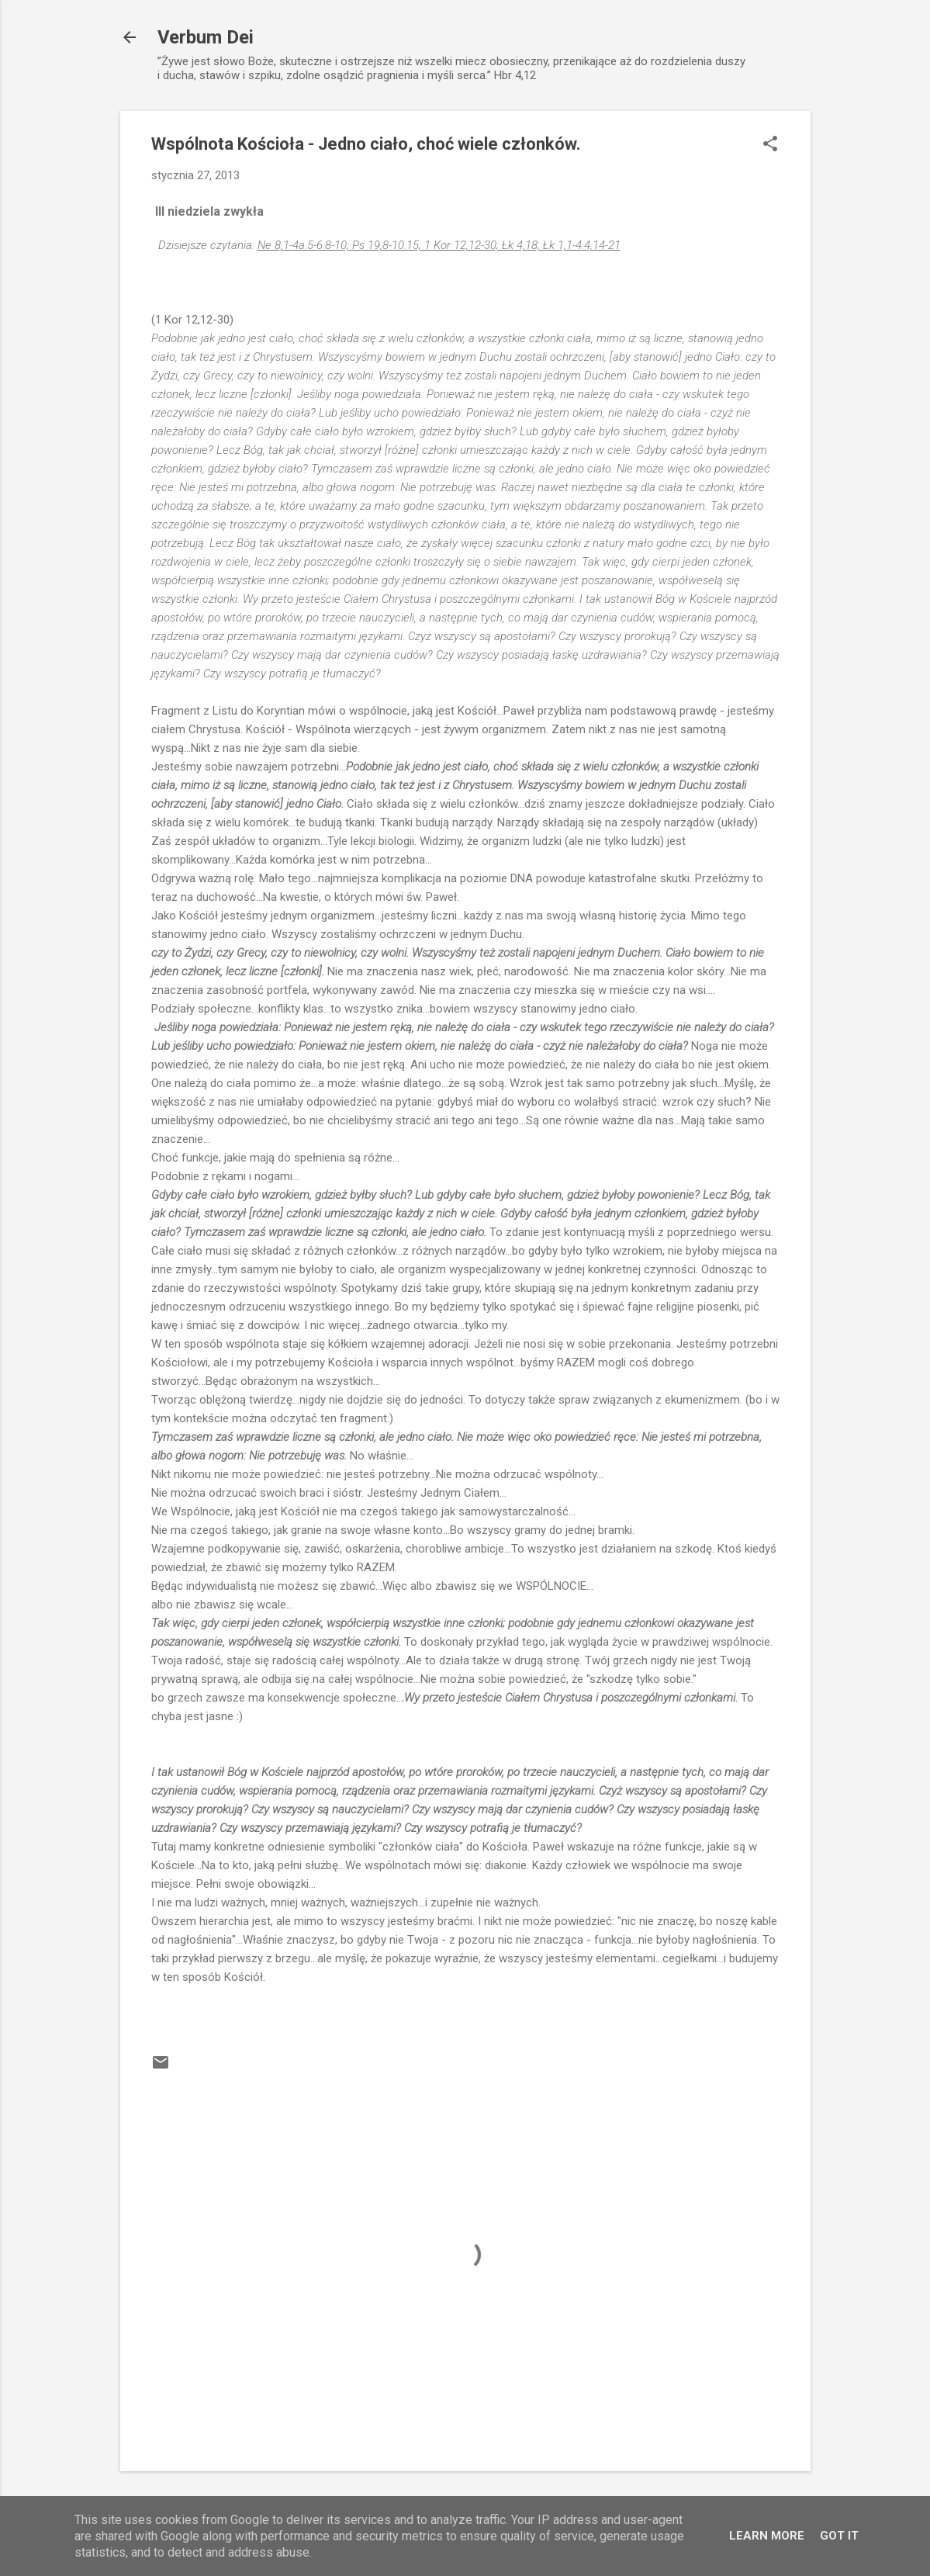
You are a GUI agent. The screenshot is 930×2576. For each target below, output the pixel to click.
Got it (839, 2536)
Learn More (766, 2536)
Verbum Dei (205, 37)
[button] (770, 145)
